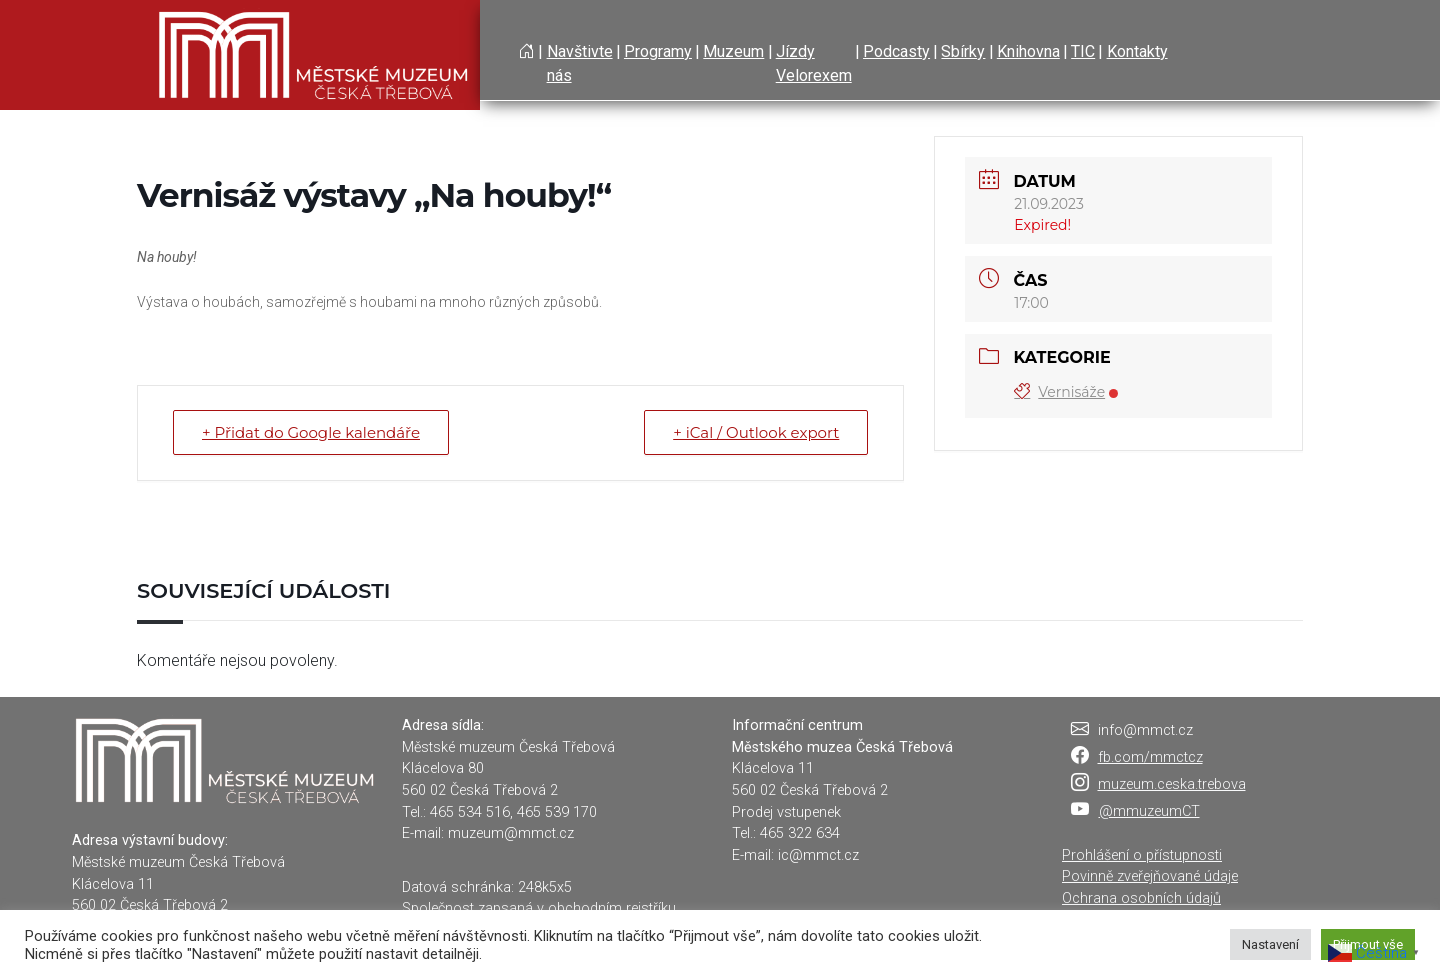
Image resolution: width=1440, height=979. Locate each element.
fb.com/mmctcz (1150, 757)
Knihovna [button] (1028, 51)
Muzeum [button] (733, 51)
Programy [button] (658, 51)
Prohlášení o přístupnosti (1142, 855)
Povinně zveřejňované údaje (1150, 876)
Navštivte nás (580, 63)
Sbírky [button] (963, 51)
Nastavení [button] (1270, 944)
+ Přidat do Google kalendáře (311, 432)
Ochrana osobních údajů (1141, 898)
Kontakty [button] (1137, 51)
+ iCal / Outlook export (756, 432)
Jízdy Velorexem (814, 63)
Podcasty (896, 51)
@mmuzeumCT (1149, 811)
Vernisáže (1066, 392)
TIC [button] (1083, 51)
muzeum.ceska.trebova (1172, 784)
